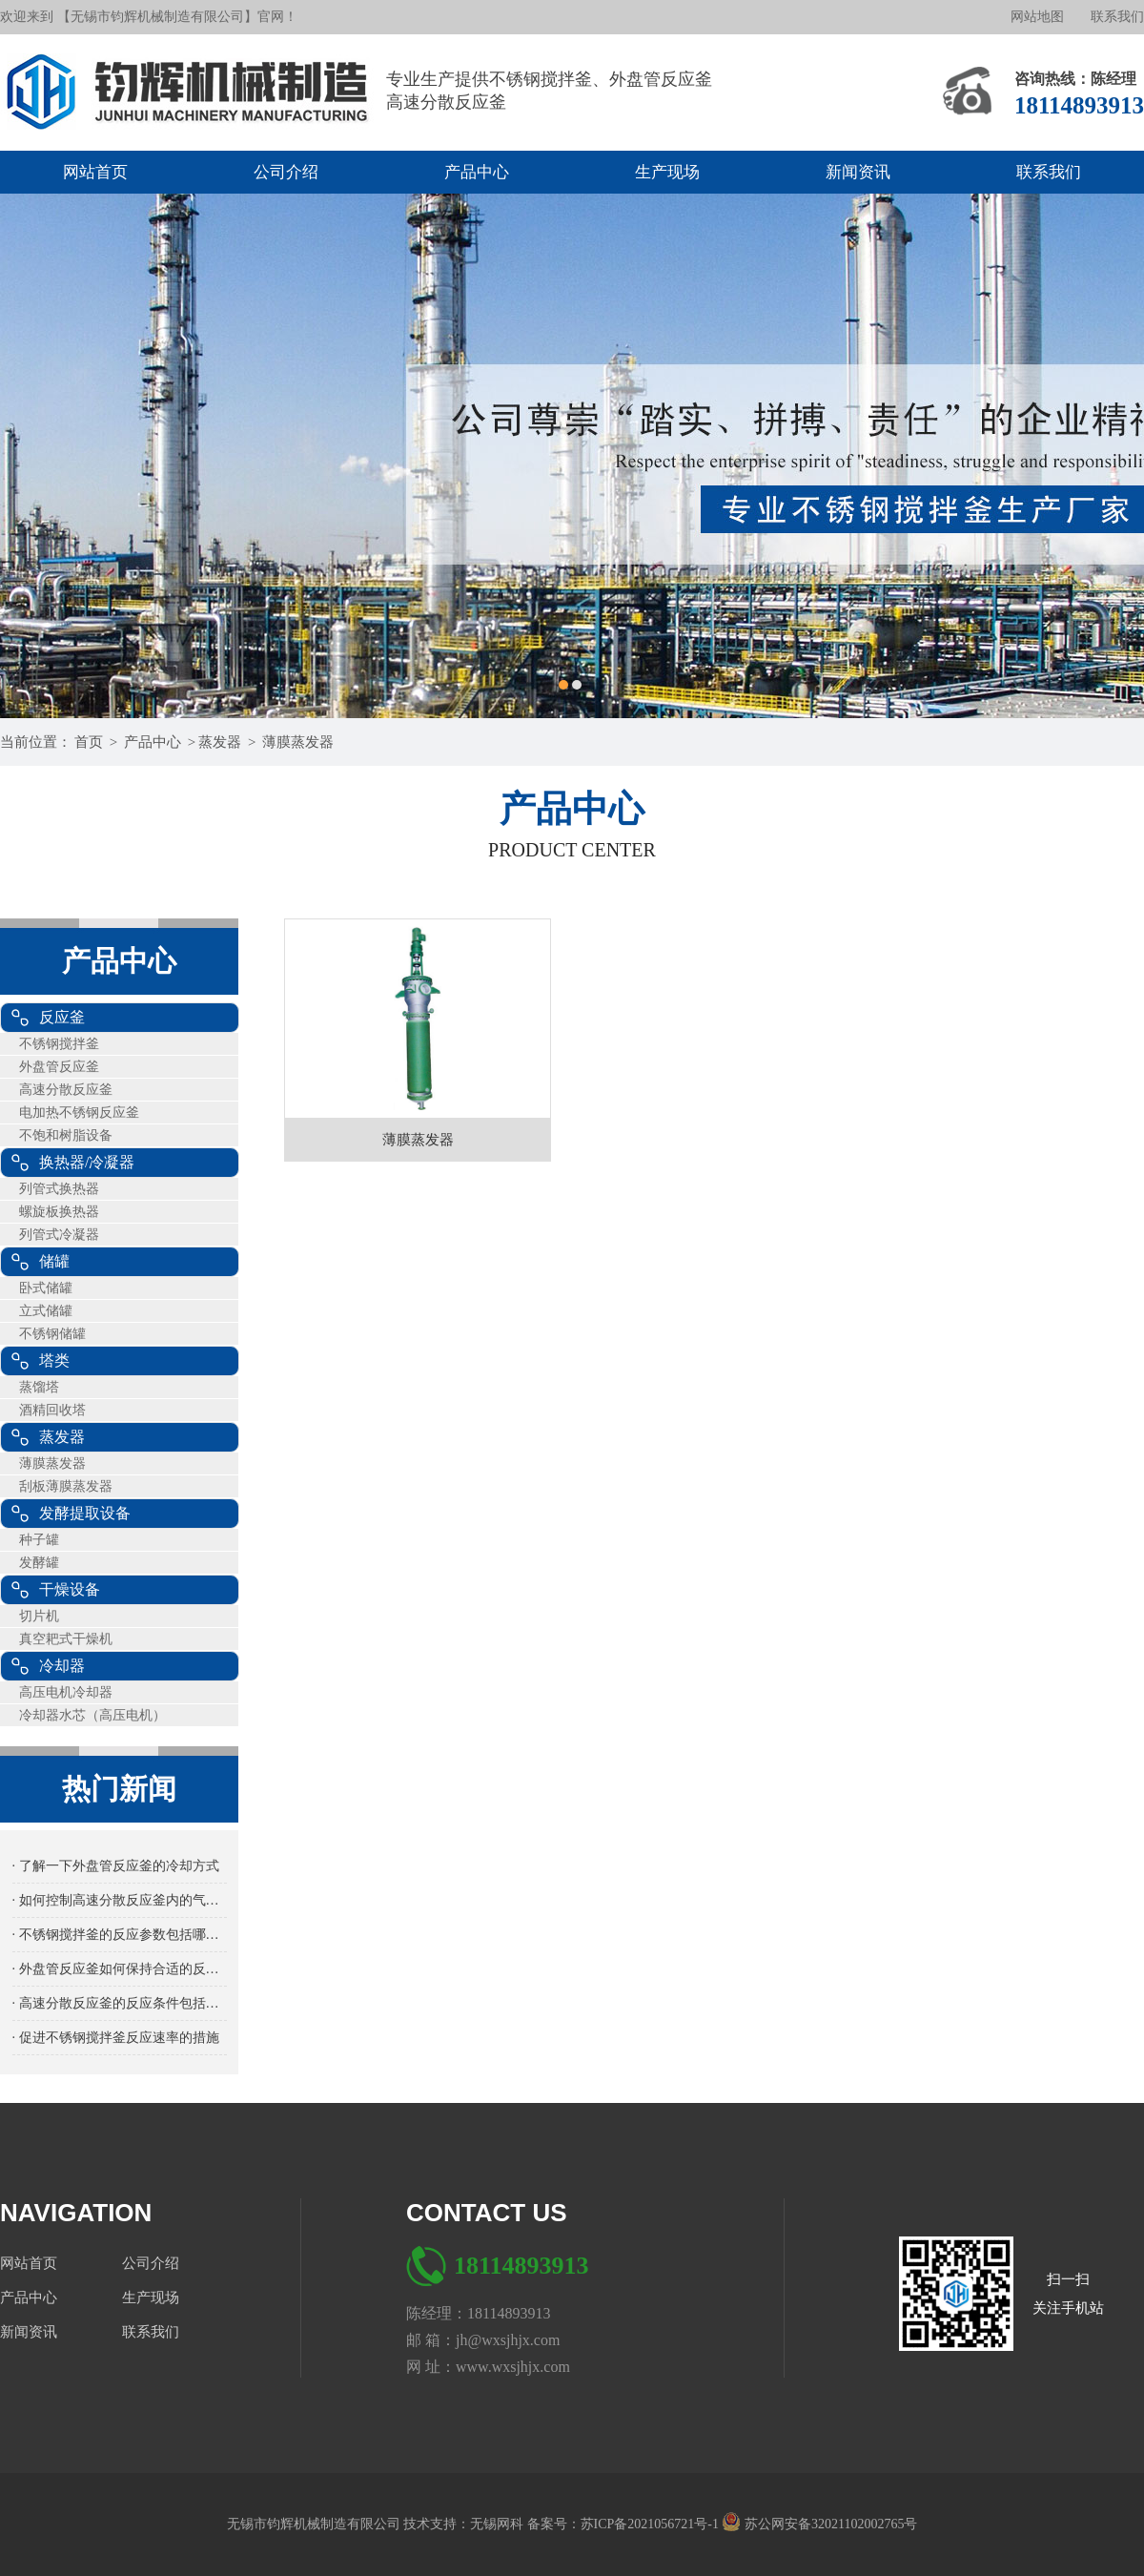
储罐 (54, 1261)
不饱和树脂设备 (65, 1135)
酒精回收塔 (52, 1410)
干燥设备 (69, 1589)
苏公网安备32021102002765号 (819, 2524)
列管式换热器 (59, 1189)
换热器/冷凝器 (86, 1162)
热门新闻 (119, 1788)
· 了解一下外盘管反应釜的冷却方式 (115, 1866)
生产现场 (667, 172)
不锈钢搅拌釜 (59, 1044)
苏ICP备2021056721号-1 (652, 2524)
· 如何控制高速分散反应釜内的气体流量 (119, 1900)
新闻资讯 (858, 172)
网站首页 (95, 172)
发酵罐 (39, 1563)
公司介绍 (286, 172)
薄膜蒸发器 (298, 742)
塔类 (54, 1360)
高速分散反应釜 (65, 1089)
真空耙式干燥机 (65, 1639)
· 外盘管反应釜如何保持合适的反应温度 (119, 1969)
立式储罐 (45, 1311)
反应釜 (62, 1017)
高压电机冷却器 (65, 1692)
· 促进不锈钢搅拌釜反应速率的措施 (115, 2037)
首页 (88, 742)
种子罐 (39, 1540)
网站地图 (1037, 17)
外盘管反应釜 (59, 1067)
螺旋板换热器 (59, 1212)
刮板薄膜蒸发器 (65, 1486)
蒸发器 (219, 742)
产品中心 (476, 172)
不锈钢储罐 (52, 1334)
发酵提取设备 (85, 1513)
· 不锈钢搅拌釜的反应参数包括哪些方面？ (119, 1934)
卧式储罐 (45, 1288)
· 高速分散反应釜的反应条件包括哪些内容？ (119, 2003)
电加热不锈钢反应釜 (79, 1112)
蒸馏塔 (39, 1387)
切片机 (39, 1616)
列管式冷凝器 (59, 1234)
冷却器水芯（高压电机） (92, 1715)
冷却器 (62, 1666)
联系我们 (1117, 17)
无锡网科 (498, 2524)
